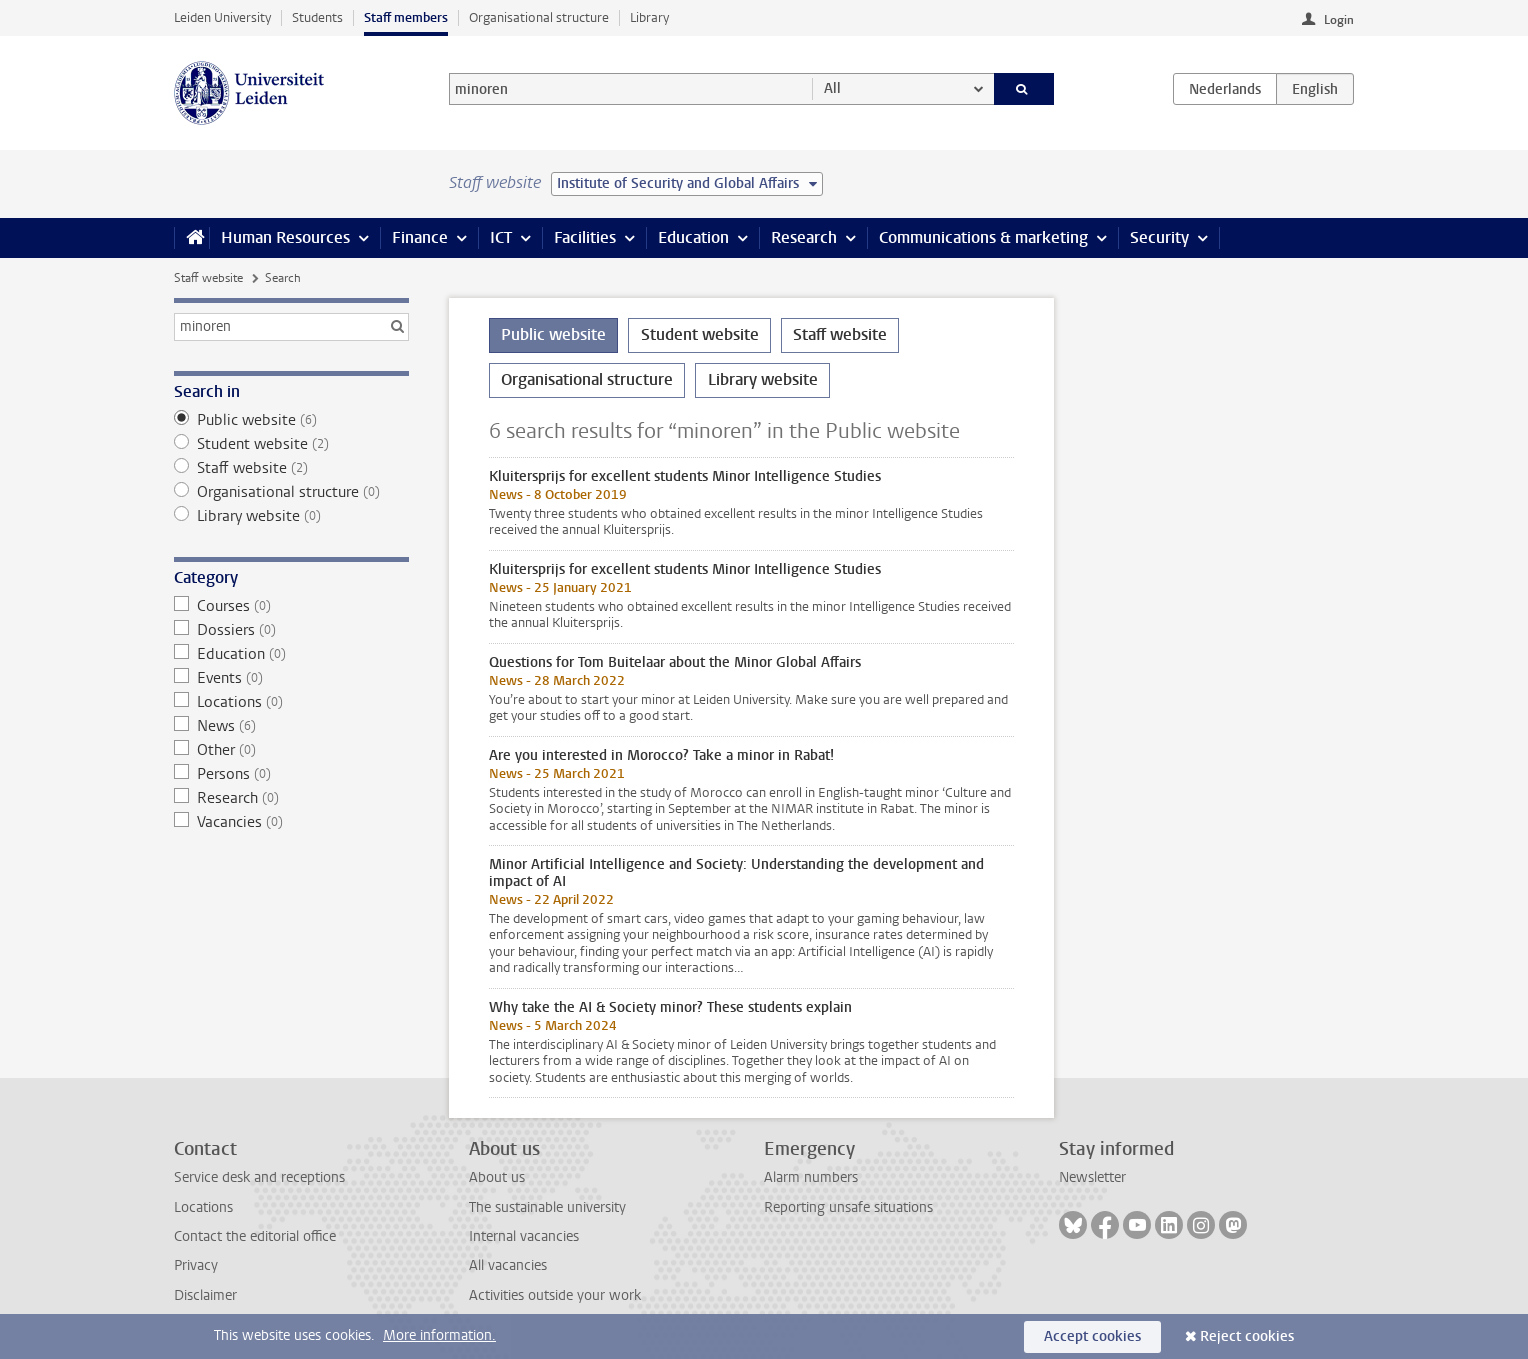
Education (693, 237)
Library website (291, 516)
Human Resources (285, 237)
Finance (420, 237)
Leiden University (222, 17)
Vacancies (291, 822)
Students (317, 17)
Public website (291, 420)
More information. (439, 1335)
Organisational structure (539, 17)
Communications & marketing (983, 237)
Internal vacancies (524, 1236)
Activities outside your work (555, 1295)
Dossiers (291, 630)
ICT (501, 237)
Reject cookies (1247, 1336)
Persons (291, 774)
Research (804, 237)
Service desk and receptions (259, 1177)
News (291, 726)
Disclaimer (205, 1295)
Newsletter (1092, 1177)
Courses (291, 606)
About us (497, 1177)
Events (291, 678)
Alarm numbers (811, 1177)
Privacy (196, 1265)
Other (291, 750)
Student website (291, 444)
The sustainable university (547, 1207)
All (832, 88)
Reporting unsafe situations (848, 1207)
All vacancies (508, 1265)
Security (1159, 237)
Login (1339, 20)
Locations (291, 702)
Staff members (406, 17)
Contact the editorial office (255, 1236)
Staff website (208, 278)
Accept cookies (1092, 1336)
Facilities (585, 237)
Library (649, 17)
